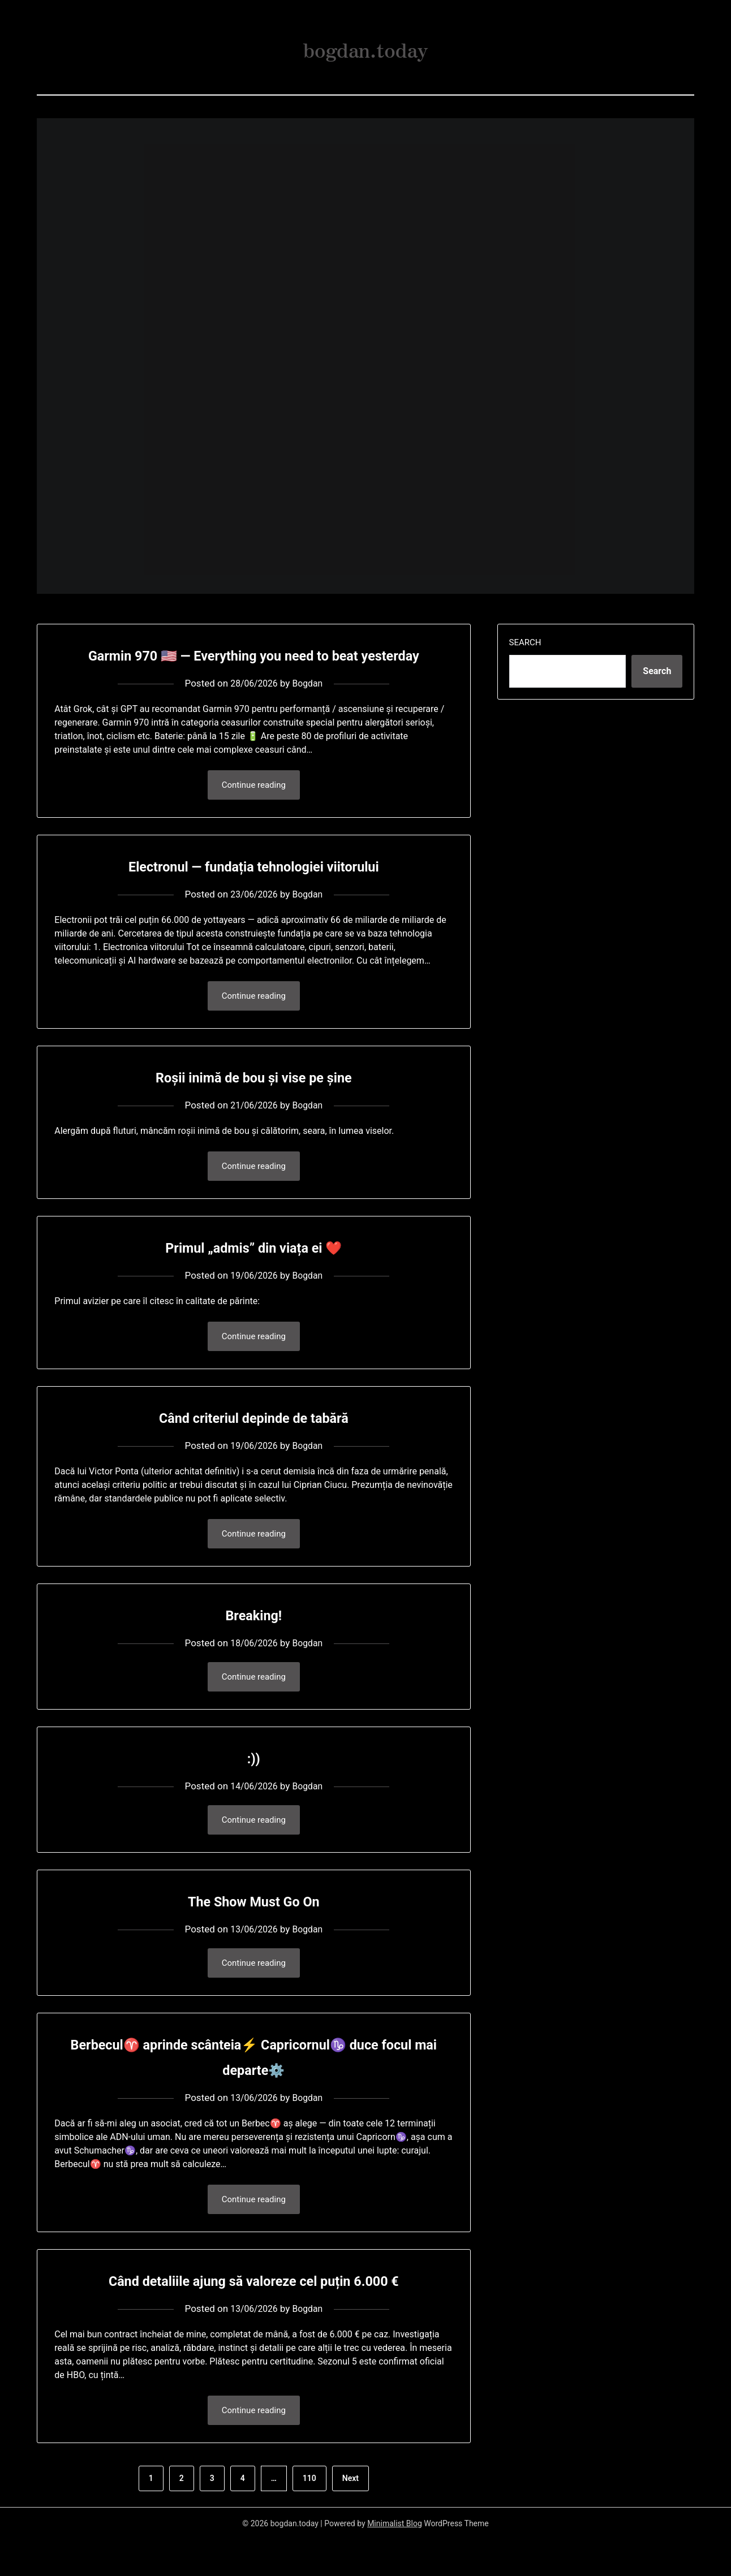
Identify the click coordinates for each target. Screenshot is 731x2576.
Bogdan (309, 708)
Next (350, 2514)
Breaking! (253, 1645)
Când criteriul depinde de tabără (253, 1447)
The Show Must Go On (253, 1934)
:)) (254, 1790)
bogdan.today (365, 46)
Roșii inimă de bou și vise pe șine (254, 1104)
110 (309, 2514)
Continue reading (254, 811)
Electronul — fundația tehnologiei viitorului (254, 892)
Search (525, 642)
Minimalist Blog (394, 2560)
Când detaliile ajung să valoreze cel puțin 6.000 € (254, 2315)
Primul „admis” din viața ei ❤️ (253, 1275)
